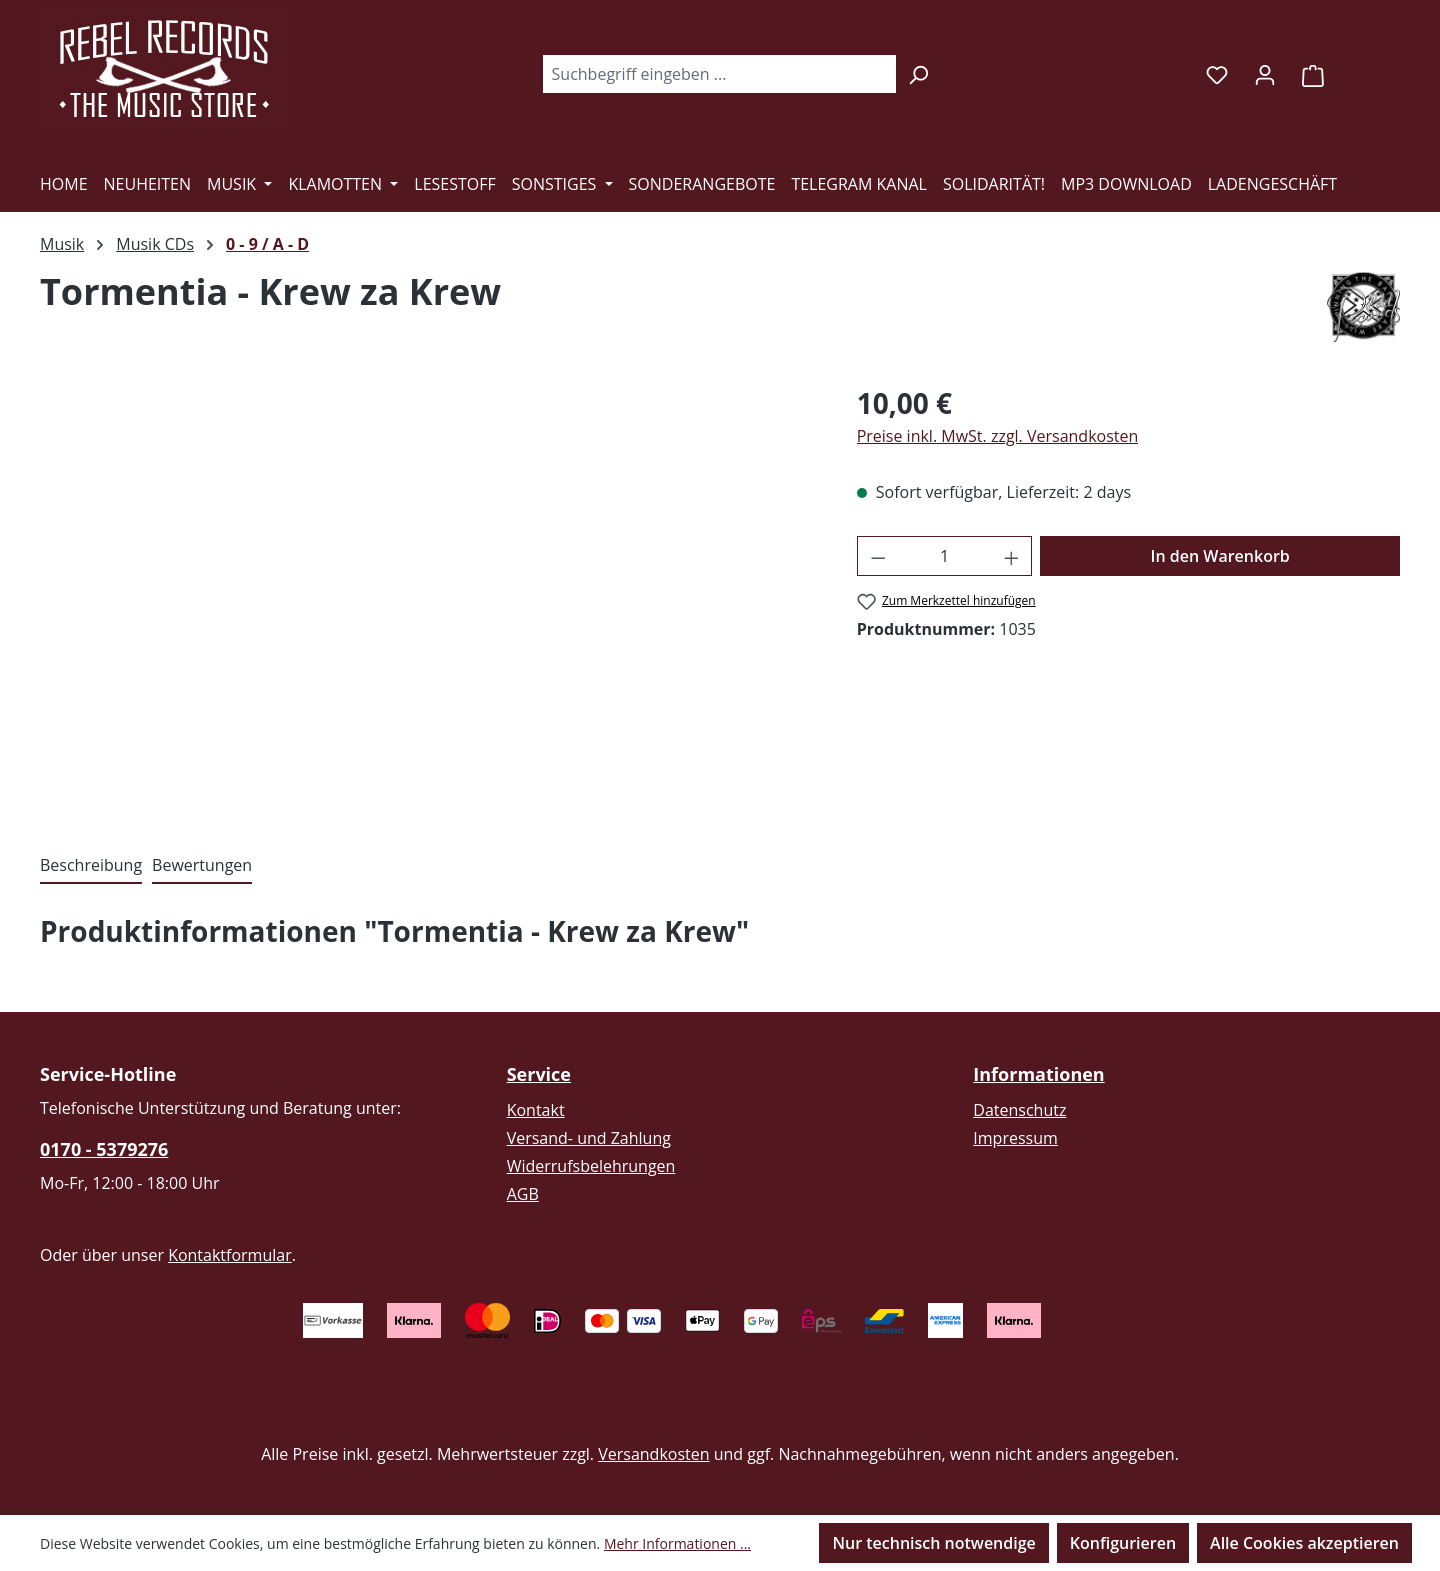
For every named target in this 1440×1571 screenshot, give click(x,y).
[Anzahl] (944, 556)
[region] (428, 597)
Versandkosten (653, 1454)
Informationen (1038, 1074)
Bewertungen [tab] (202, 865)
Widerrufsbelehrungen (591, 1166)
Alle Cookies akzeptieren (1304, 1543)
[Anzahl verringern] (878, 556)
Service (539, 1074)
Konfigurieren (1123, 1543)
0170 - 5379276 (104, 1149)
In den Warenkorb (1220, 556)
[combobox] (719, 74)
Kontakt (536, 1110)
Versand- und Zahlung (589, 1138)
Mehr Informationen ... (677, 1543)
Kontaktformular (230, 1255)
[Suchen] (918, 74)
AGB (523, 1194)
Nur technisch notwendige (933, 1543)
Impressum (1015, 1138)
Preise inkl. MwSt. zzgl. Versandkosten (998, 436)
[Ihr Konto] (1265, 74)
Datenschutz (1019, 1110)
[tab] (91, 866)
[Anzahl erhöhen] (1012, 556)
